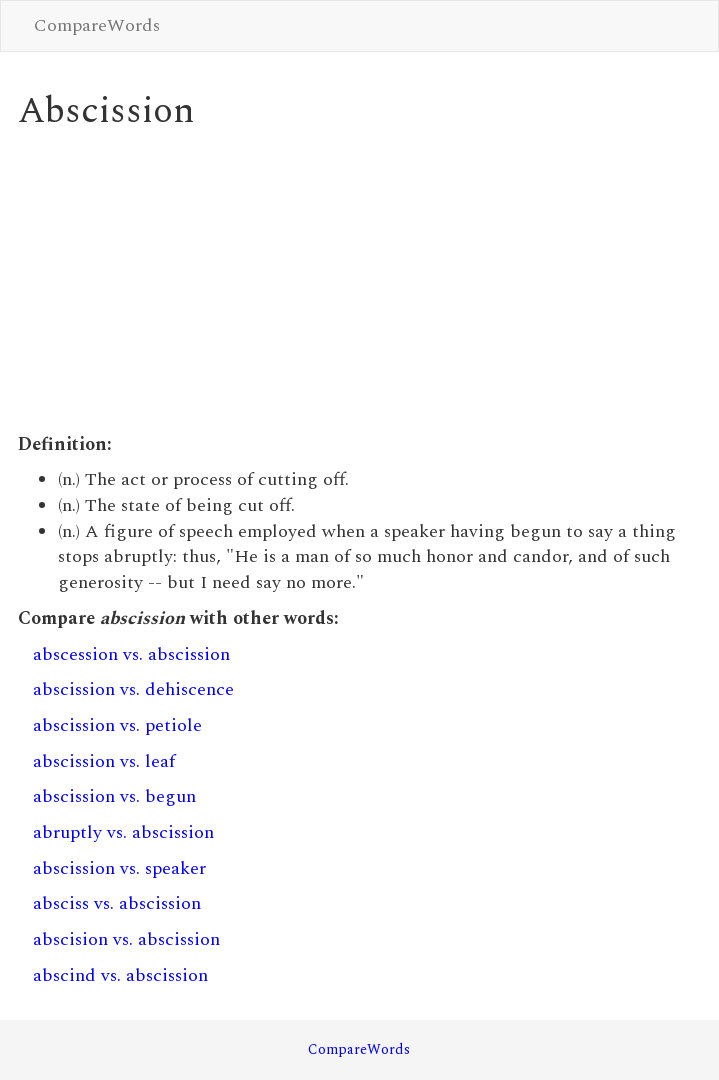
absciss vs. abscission (117, 903)
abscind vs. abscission (120, 975)
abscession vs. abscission (131, 654)
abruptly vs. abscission (123, 832)
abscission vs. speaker (119, 868)
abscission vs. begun (114, 796)
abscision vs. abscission (126, 939)
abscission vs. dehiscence (133, 689)
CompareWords (97, 25)
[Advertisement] (359, 282)
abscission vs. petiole (117, 725)
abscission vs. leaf (104, 761)
